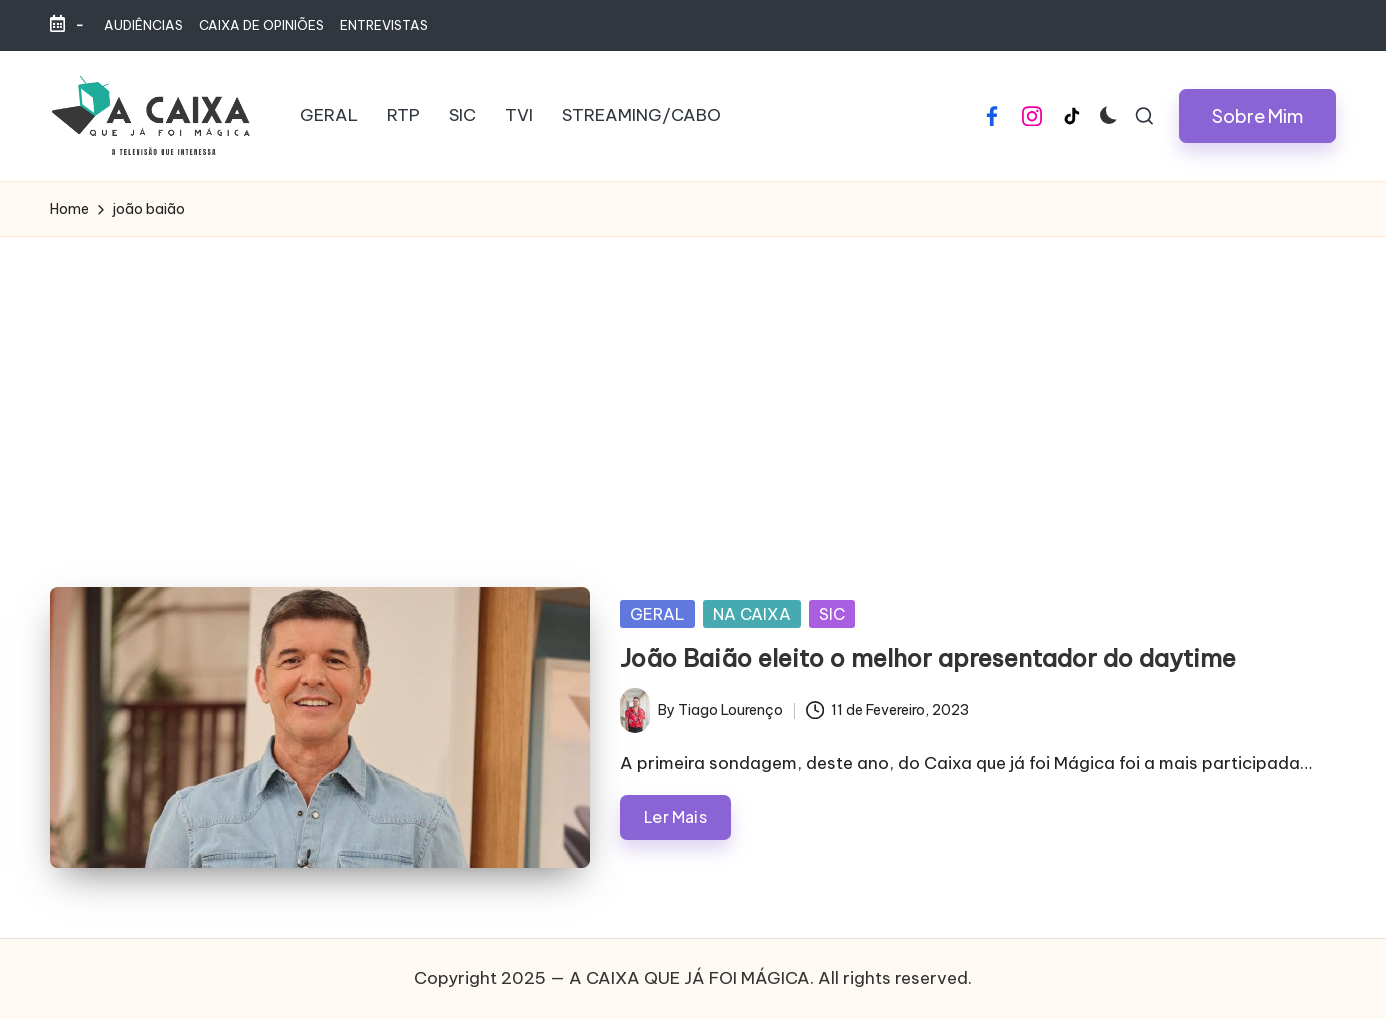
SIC (832, 614)
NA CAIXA (752, 614)
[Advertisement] (693, 387)
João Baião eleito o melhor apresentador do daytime (928, 658)
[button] (1257, 116)
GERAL (657, 614)
